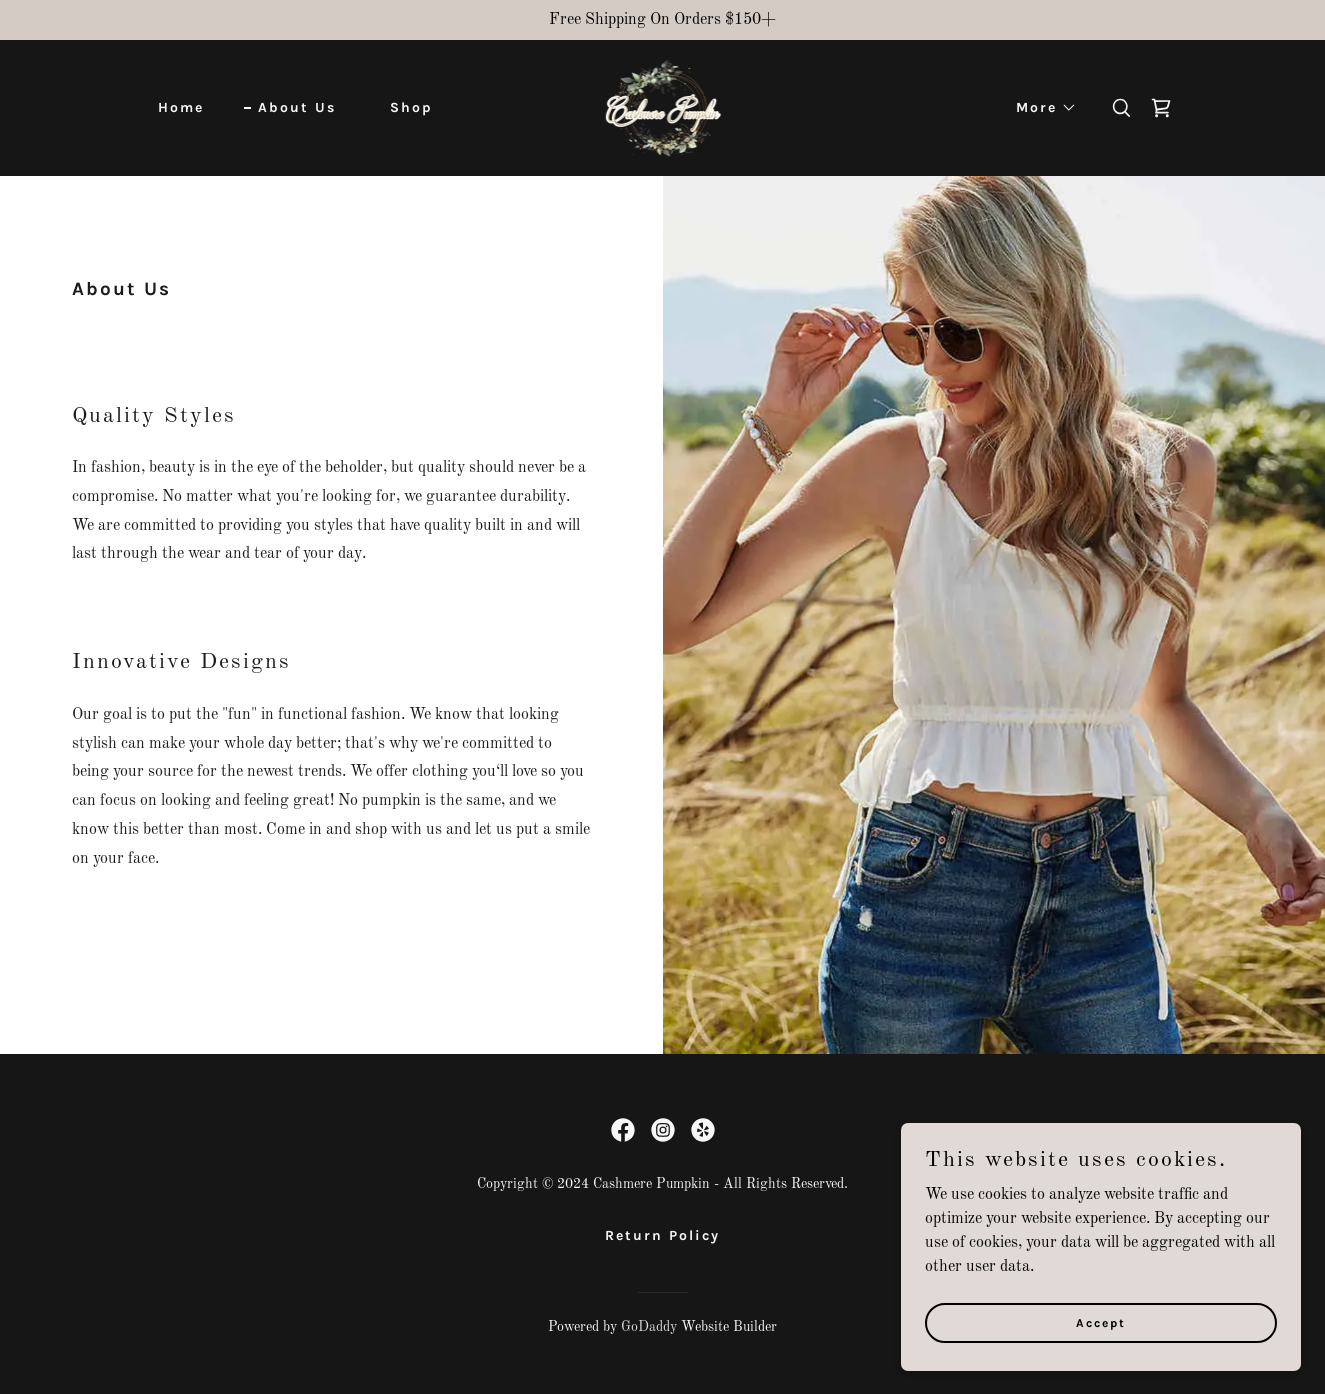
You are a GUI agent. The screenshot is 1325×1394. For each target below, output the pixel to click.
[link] (663, 108)
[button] (1039, 108)
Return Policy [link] (662, 1235)
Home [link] (181, 107)
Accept (1101, 1322)
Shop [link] (411, 107)
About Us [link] (297, 107)
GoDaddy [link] (649, 1327)
